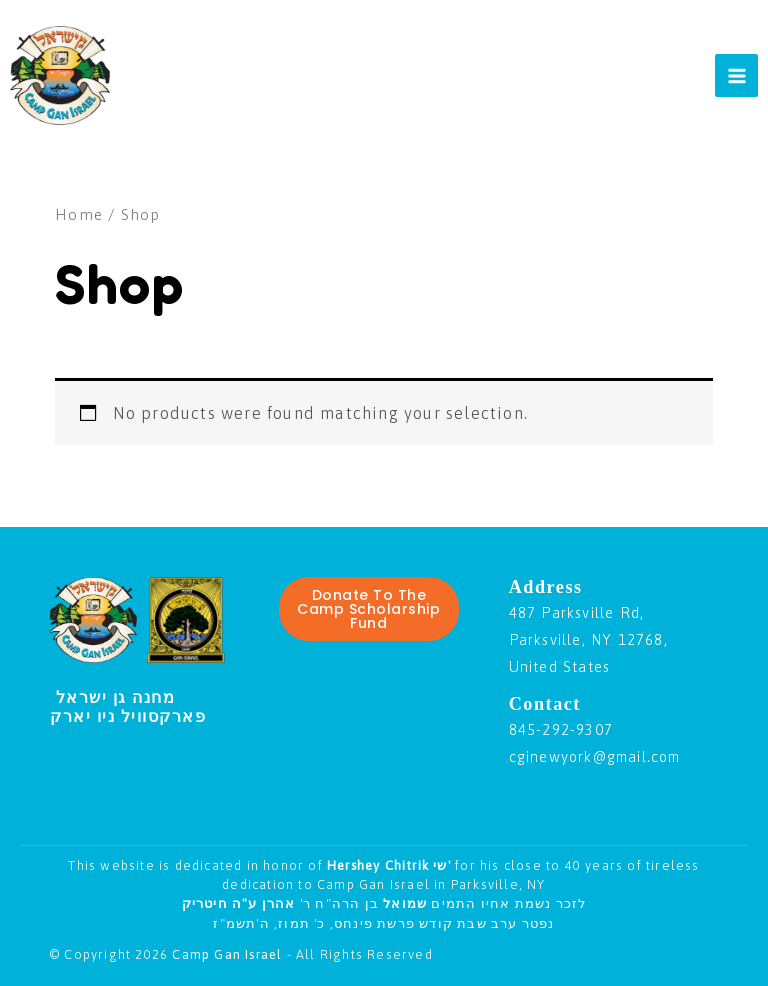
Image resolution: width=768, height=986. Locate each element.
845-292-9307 (561, 729)
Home (79, 214)
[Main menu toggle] (736, 75)
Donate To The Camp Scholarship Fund (368, 609)
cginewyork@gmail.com (595, 756)
